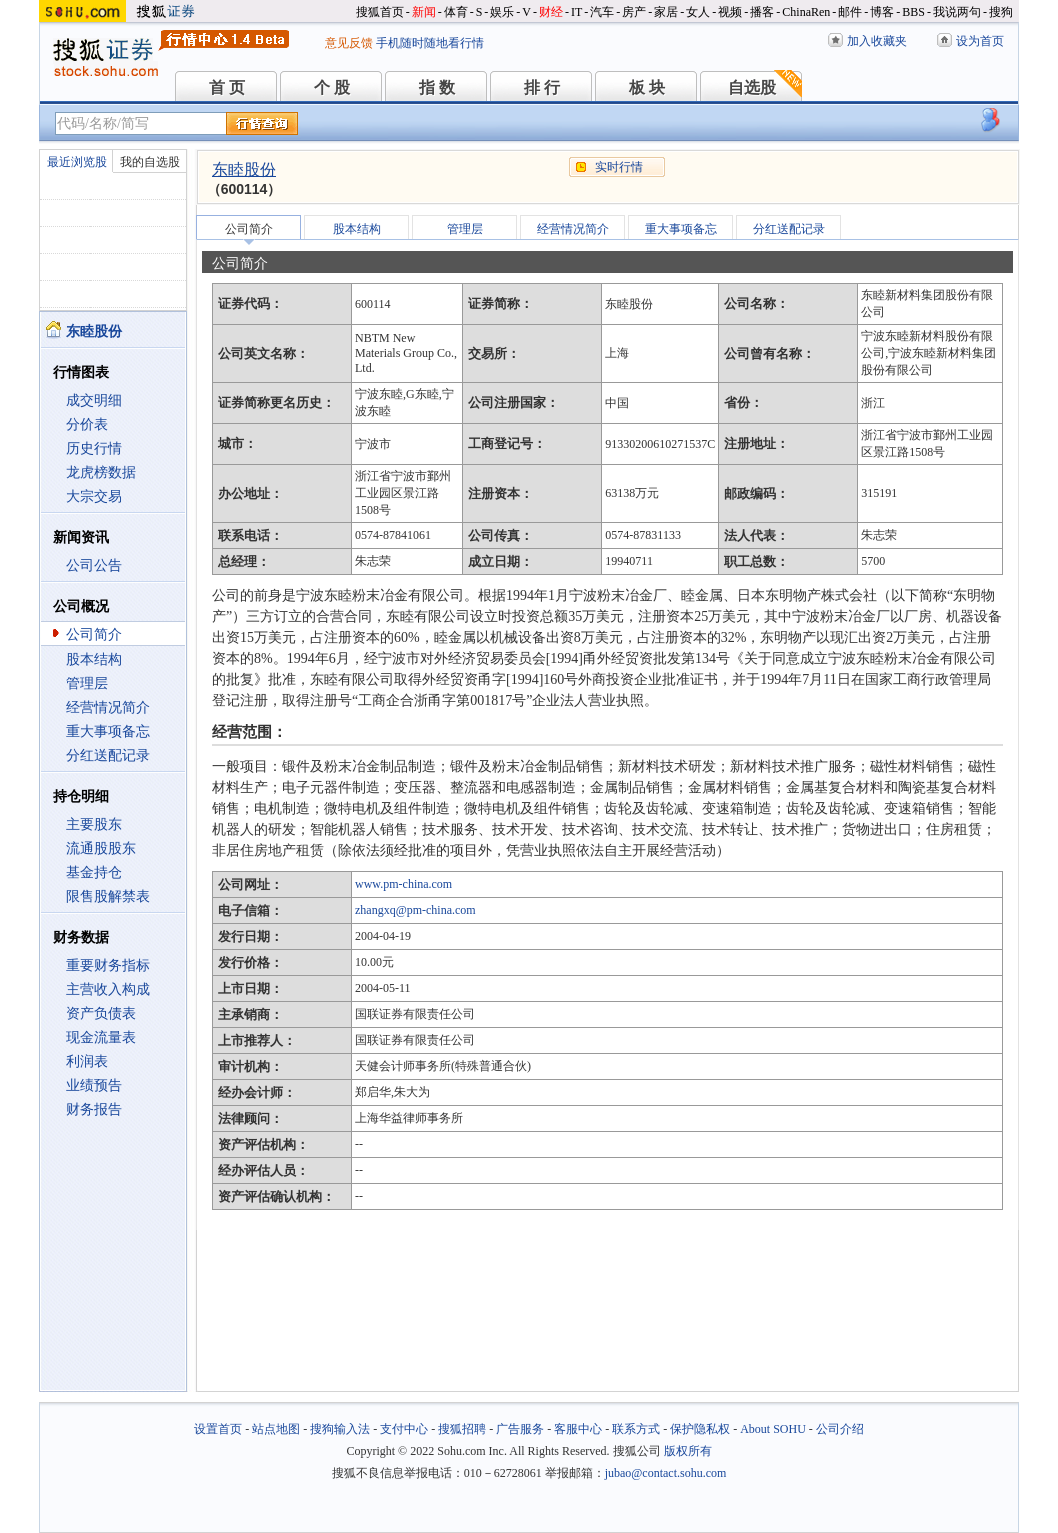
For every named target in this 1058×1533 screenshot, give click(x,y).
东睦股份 (244, 169)
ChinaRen (806, 12)
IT (576, 12)
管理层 (87, 683)
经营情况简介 (108, 707)
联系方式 (636, 1429)
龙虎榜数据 (101, 472)
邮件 (850, 12)
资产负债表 (101, 1013)
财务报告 (94, 1109)
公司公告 (94, 565)
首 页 (227, 87)
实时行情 (619, 167)
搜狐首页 (380, 12)
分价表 (87, 424)
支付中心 (404, 1429)
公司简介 (94, 634)
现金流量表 (101, 1037)
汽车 (602, 12)
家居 (666, 12)
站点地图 (276, 1429)
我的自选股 (150, 162)
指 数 (437, 87)
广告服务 (520, 1429)
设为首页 (980, 41)
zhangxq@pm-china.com (415, 910)
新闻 (424, 12)
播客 (762, 12)
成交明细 (94, 400)
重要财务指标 (108, 965)
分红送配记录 (108, 755)
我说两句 (957, 12)
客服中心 (578, 1429)
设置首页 (218, 1429)
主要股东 (94, 824)
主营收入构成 (108, 989)
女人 (698, 12)
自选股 (752, 87)
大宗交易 (94, 496)
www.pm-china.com (403, 884)
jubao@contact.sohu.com (666, 1473)
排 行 (542, 87)
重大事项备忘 (108, 731)
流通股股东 (101, 848)
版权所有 (688, 1451)
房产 (634, 12)
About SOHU (773, 1429)
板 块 (647, 87)
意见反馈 (349, 43)
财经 (551, 12)
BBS (913, 12)
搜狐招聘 (462, 1429)
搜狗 (1001, 12)
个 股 (332, 87)
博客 (882, 12)
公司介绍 (840, 1429)
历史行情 (94, 448)
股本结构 (94, 659)
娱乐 (502, 12)
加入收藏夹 (877, 41)
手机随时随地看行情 (430, 43)
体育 (456, 12)
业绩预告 (94, 1085)
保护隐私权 (700, 1429)
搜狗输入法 (340, 1429)
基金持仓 (94, 872)
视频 (730, 12)
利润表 (87, 1061)
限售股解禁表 (108, 896)
